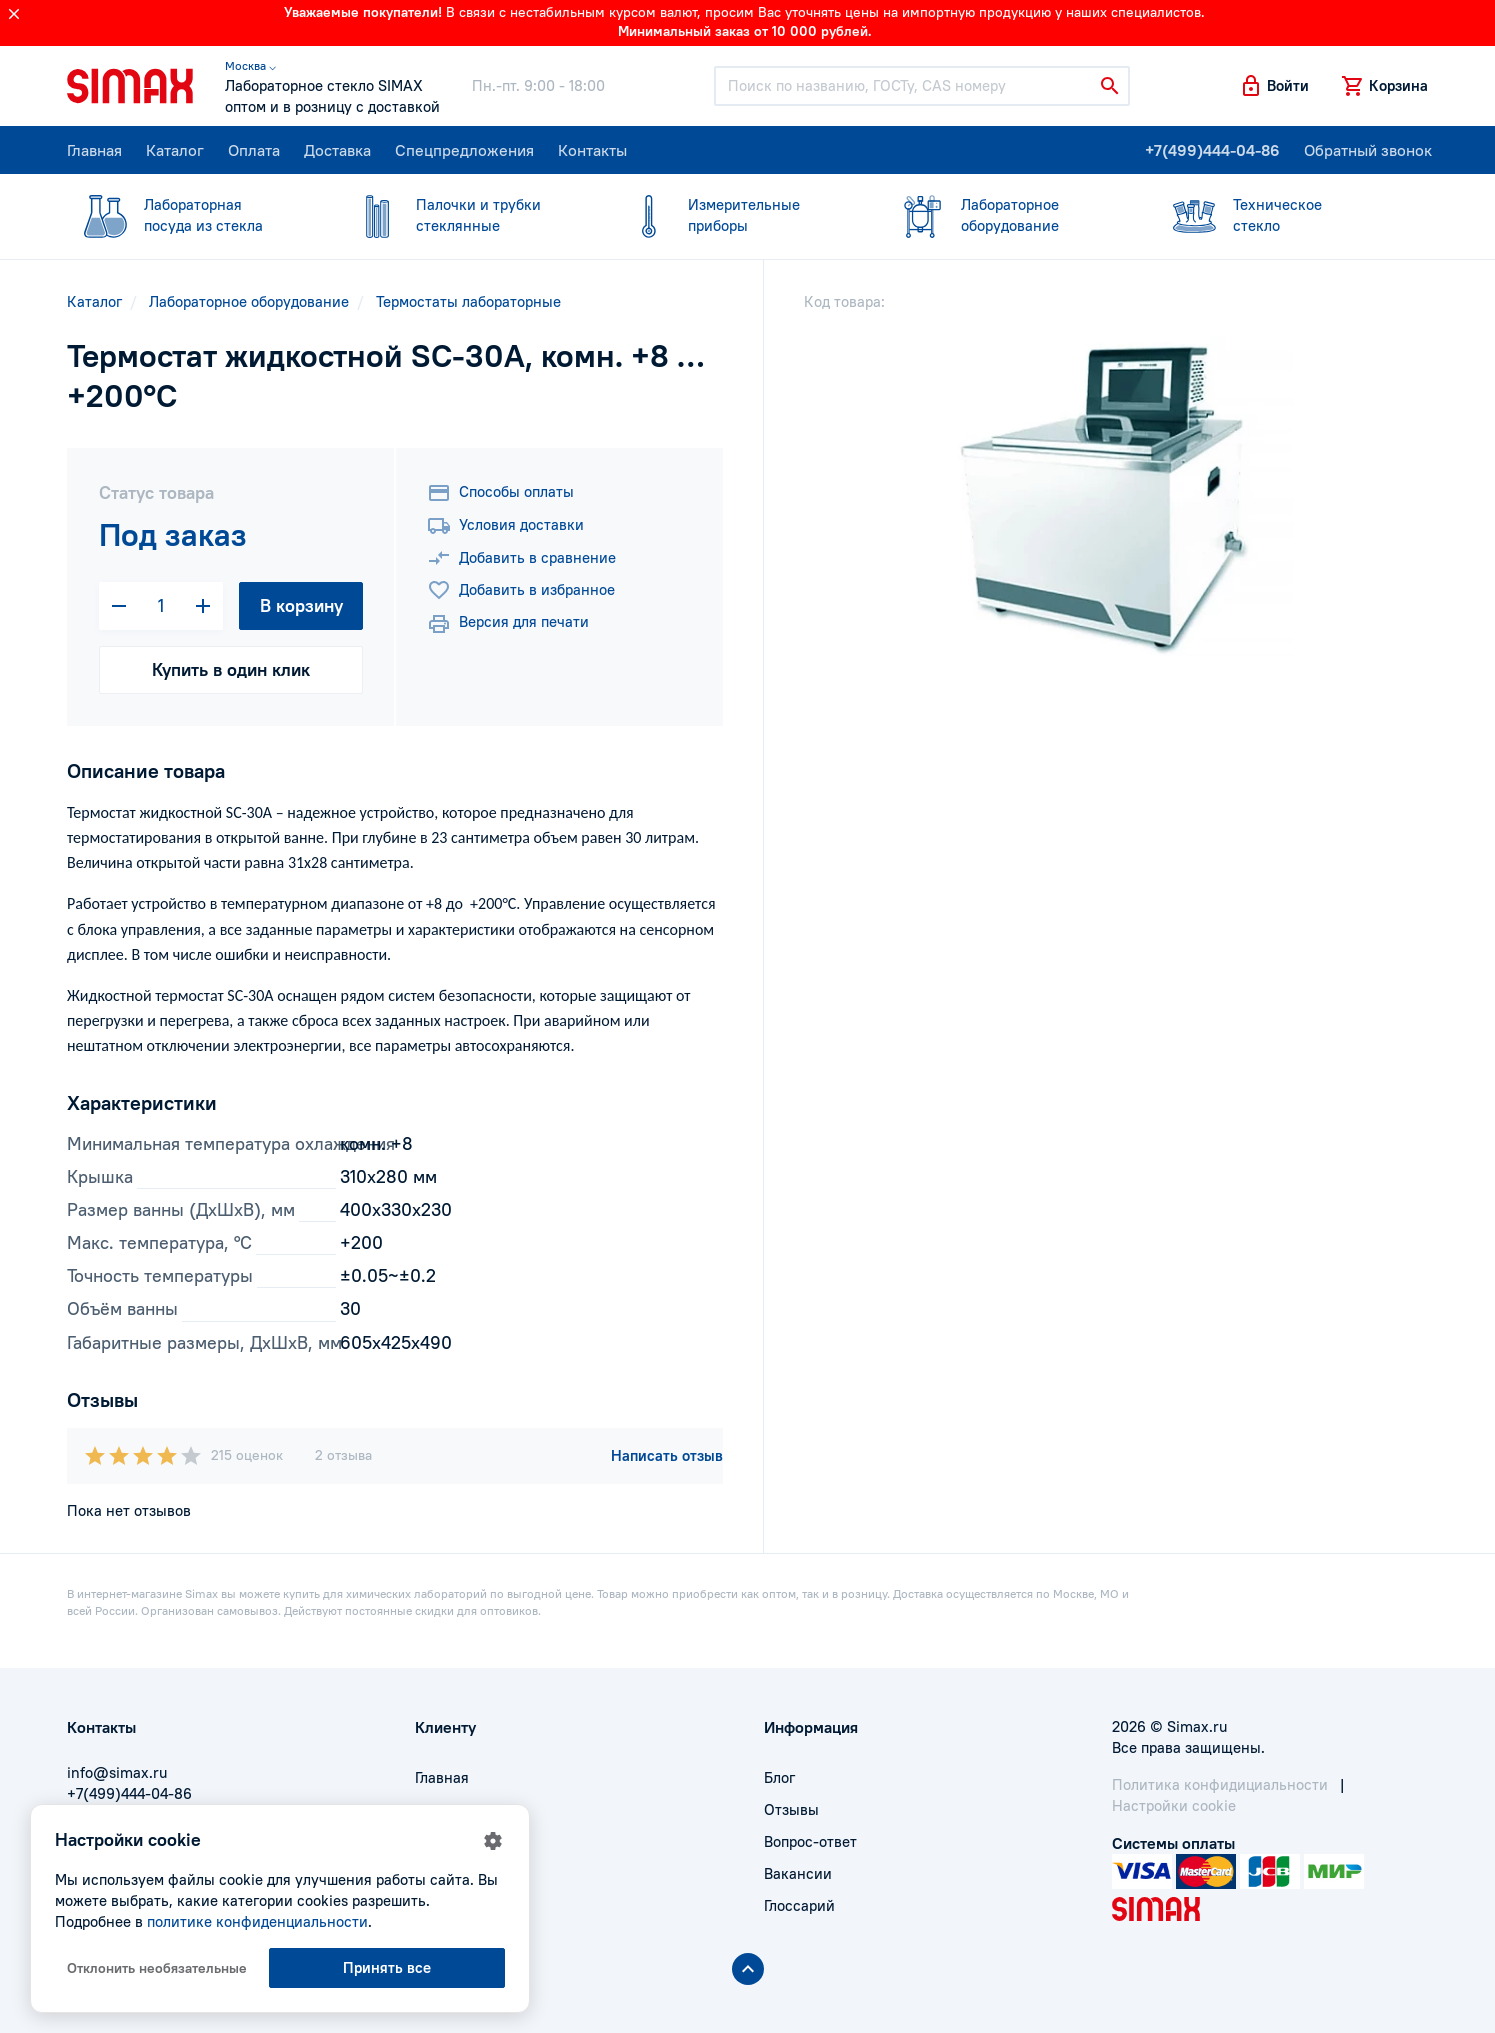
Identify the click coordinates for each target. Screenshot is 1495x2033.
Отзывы (791, 1809)
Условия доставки (505, 526)
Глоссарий (799, 1905)
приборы (735, 214)
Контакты (592, 150)
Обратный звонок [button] (1368, 150)
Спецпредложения (464, 150)
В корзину (301, 605)
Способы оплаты (500, 493)
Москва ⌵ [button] (250, 65)
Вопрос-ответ (810, 1841)
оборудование (1008, 214)
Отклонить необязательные (157, 1968)
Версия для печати (508, 624)
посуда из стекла (191, 214)
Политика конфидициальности (1220, 1784)
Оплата (254, 150)
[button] (1274, 86)
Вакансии (798, 1873)
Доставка (337, 150)
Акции (437, 1905)
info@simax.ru (117, 1772)
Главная (94, 150)
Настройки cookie (1174, 1805)
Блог (779, 1777)
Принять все (387, 1967)
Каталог (175, 150)
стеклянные (463, 214)
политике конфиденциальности (257, 1921)
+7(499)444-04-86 (1212, 150)
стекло (1280, 214)
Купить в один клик (231, 669)
